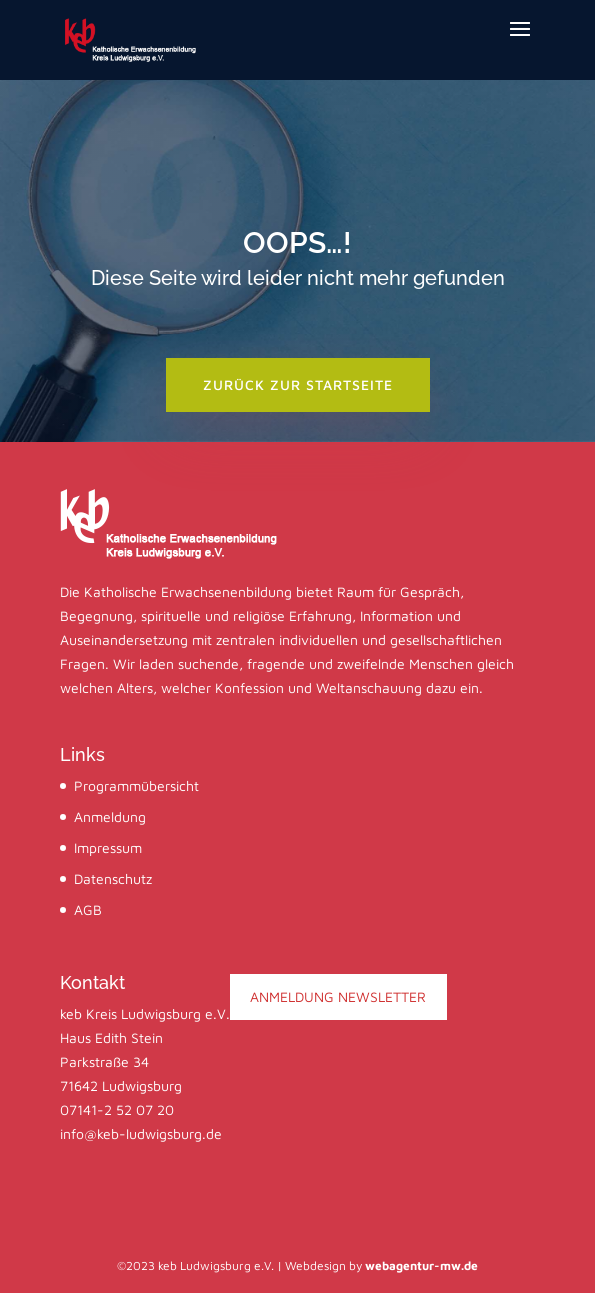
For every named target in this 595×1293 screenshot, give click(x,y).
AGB (88, 909)
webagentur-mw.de (421, 1265)
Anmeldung (110, 816)
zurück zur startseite (298, 384)
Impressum (108, 847)
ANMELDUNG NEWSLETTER (338, 996)
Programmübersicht (136, 785)
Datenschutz (113, 878)
